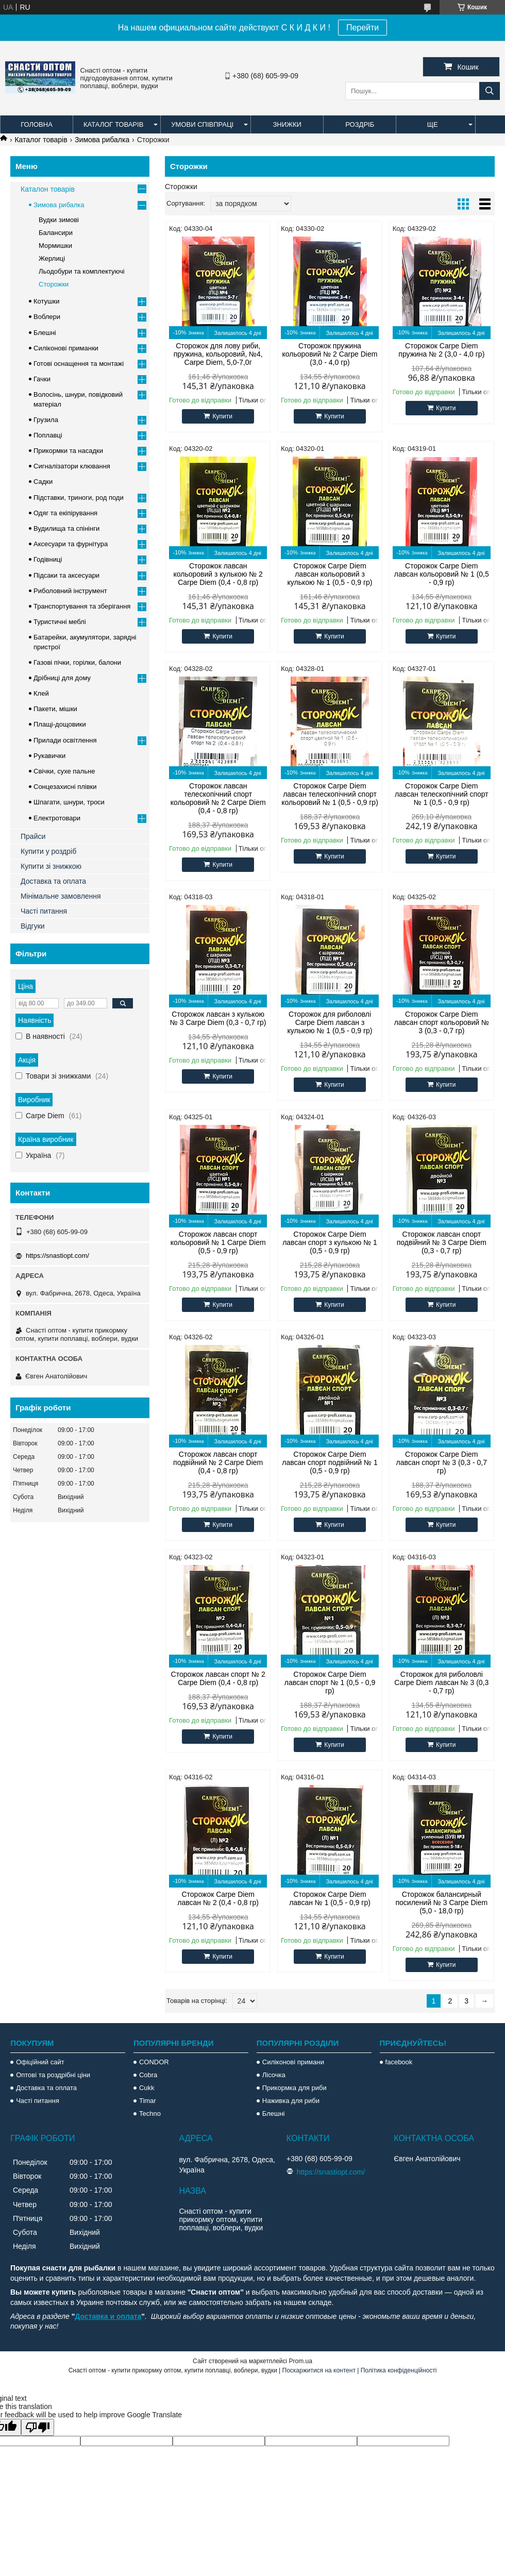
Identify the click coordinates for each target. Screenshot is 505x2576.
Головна (37, 124)
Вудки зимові (59, 220)
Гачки (41, 379)
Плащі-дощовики (59, 724)
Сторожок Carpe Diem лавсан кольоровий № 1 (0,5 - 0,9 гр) (441, 574)
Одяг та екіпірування (65, 513)
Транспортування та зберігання (81, 606)
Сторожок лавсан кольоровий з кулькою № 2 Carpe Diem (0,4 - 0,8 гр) (217, 574)
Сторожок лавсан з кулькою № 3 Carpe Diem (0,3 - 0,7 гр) (218, 1018)
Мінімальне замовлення (61, 896)
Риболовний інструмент (70, 591)
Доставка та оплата (53, 881)
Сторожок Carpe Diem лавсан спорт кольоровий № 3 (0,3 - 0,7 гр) (441, 1022)
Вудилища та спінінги (66, 528)
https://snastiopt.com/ (57, 1255)
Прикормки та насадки (68, 450)
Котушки (46, 301)
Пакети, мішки (55, 709)
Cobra (148, 2075)
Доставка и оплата (108, 2316)
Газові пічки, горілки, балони (77, 662)
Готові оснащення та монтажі (78, 363)
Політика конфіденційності (399, 2370)
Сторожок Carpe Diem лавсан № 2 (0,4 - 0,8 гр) (218, 1898)
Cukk (147, 2088)
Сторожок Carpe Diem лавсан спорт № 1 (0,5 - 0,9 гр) (329, 1682)
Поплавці (47, 435)
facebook (399, 2062)
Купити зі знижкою (51, 866)
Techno (150, 2113)
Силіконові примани (293, 2062)
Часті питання (44, 911)
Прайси (33, 836)
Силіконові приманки (65, 348)
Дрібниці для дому (62, 678)
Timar (147, 2100)
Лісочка (273, 2075)
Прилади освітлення (65, 740)
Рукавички (49, 756)
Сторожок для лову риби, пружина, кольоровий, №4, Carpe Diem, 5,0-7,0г (218, 354)
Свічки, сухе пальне (64, 771)
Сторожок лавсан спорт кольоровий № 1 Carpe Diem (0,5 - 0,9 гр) (218, 1242)
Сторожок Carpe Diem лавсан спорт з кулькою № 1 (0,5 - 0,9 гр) (329, 1242)
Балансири (56, 233)
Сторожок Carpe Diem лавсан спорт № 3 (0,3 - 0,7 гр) (441, 1462)
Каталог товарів (113, 124)
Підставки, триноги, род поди (78, 497)
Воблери (46, 317)
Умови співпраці (202, 124)
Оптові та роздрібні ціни (53, 2075)
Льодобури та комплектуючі (82, 271)
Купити (222, 416)
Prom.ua (300, 2361)
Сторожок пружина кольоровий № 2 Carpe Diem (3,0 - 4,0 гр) (330, 354)
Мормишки (55, 245)
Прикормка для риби (294, 2088)
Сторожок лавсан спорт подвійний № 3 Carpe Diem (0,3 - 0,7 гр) (441, 1242)
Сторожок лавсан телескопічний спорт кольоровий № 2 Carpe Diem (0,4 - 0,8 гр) (218, 798)
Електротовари (56, 818)
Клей (41, 693)
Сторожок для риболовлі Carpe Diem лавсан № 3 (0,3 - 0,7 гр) (441, 1682)
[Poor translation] (37, 2427)
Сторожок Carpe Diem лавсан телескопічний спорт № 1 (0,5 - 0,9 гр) (442, 794)
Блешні (44, 332)
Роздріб (359, 124)
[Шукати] (489, 91)
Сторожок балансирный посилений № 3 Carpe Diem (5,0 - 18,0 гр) (441, 1902)
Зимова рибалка (102, 140)
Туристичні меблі (59, 622)
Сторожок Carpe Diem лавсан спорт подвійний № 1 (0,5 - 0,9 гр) (329, 1462)
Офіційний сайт (40, 2062)
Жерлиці (52, 258)
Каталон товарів (48, 189)
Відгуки (33, 926)
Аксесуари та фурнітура (70, 544)
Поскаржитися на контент (319, 2370)
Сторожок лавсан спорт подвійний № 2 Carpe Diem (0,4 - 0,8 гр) (218, 1462)
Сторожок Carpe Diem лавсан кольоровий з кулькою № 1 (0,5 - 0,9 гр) (330, 574)
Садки (43, 481)
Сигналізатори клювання (71, 466)
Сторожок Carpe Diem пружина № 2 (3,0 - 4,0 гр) (441, 350)
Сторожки (54, 284)
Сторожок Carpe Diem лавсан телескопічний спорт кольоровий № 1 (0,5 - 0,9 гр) (329, 794)
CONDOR (154, 2062)
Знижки (287, 124)
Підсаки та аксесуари (66, 575)
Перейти (362, 27)
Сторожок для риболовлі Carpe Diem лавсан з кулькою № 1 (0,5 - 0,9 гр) (330, 1022)
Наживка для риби (290, 2100)
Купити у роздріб (48, 851)
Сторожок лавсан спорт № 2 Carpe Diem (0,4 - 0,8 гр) (218, 1678)
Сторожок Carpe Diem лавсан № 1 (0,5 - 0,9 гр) (330, 1898)
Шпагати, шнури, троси (69, 802)
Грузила (45, 420)
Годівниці (47, 559)
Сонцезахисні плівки (65, 786)
